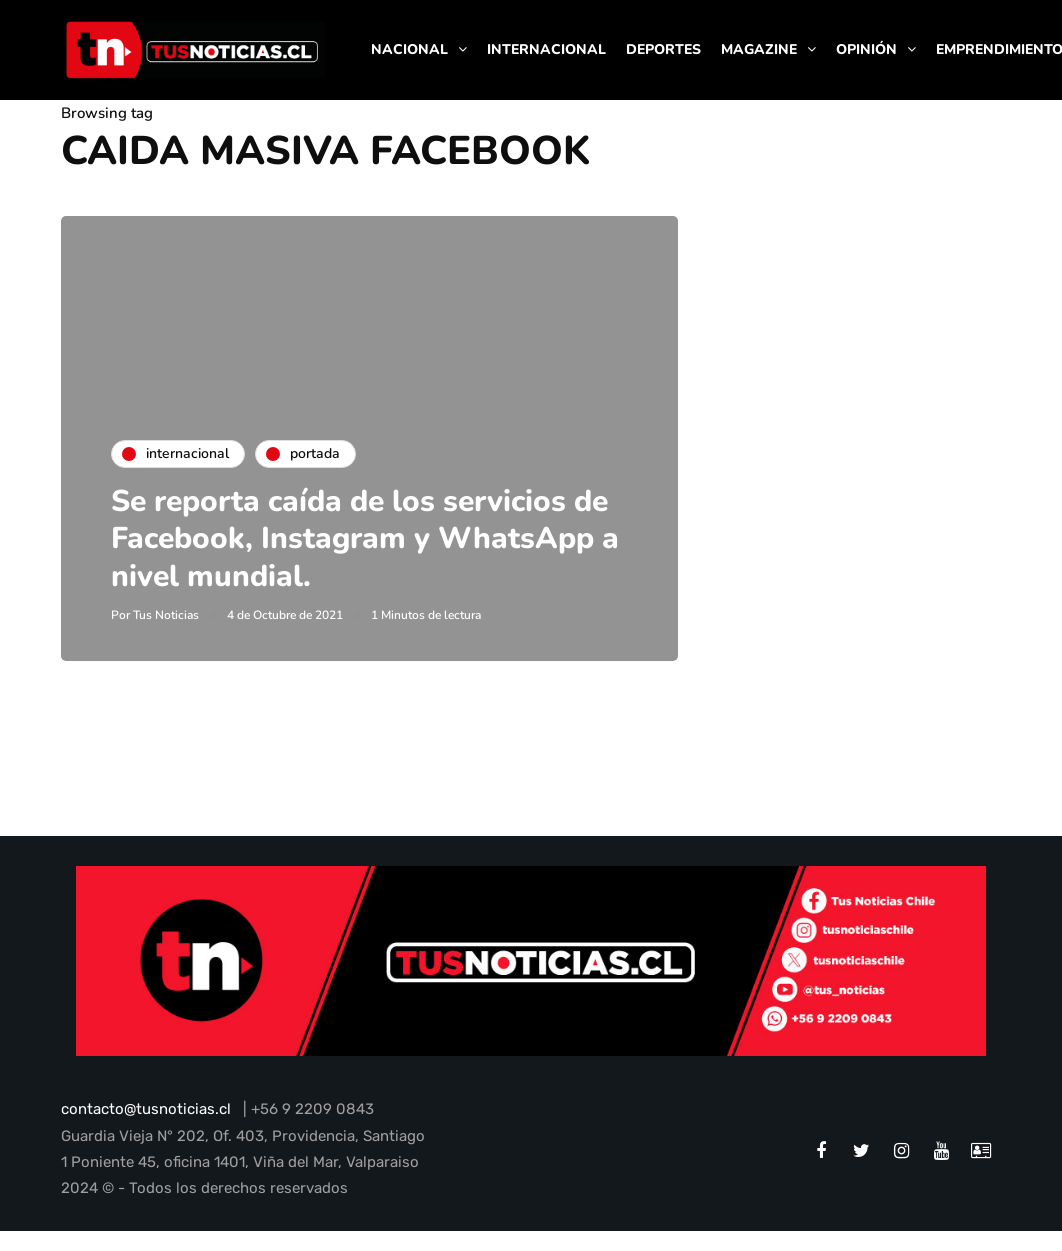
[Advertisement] (869, 341)
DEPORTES (663, 49)
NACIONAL (409, 49)
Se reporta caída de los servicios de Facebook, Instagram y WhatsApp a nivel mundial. (365, 539)
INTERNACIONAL (546, 49)
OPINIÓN (866, 49)
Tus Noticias (166, 615)
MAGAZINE (759, 49)
